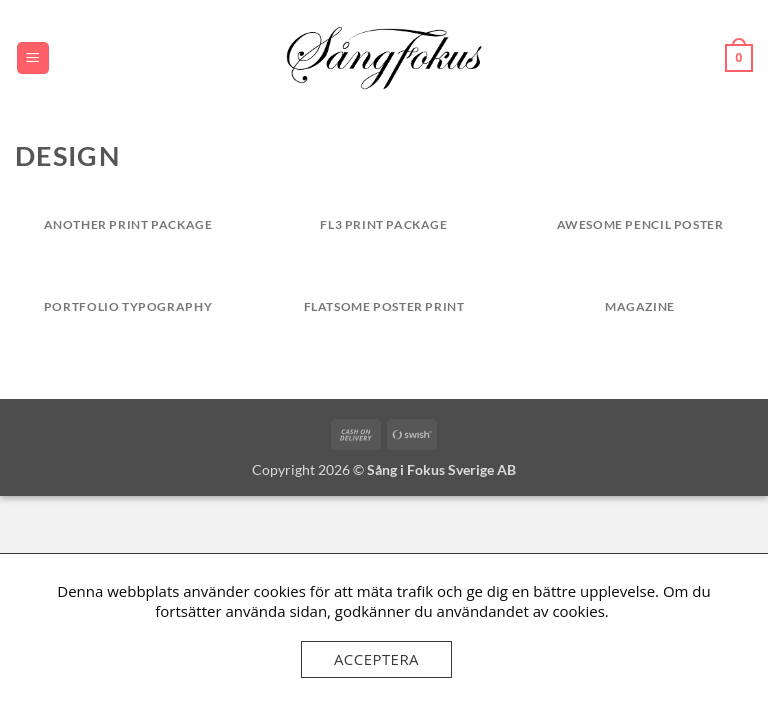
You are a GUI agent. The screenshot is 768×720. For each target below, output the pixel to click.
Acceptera (376, 659)
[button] (33, 58)
